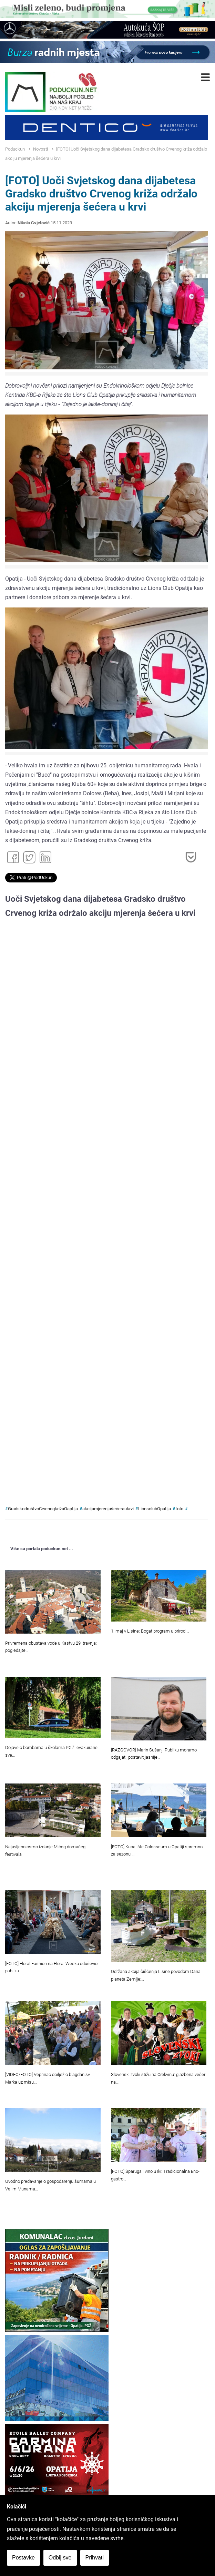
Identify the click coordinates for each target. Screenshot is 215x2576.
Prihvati (94, 2557)
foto (179, 1508)
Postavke (23, 2557)
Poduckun (15, 149)
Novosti (40, 149)
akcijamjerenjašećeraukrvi (108, 1508)
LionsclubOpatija (154, 1508)
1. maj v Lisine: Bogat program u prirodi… (150, 1631)
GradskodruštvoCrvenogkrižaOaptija (43, 1508)
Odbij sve (60, 2557)
